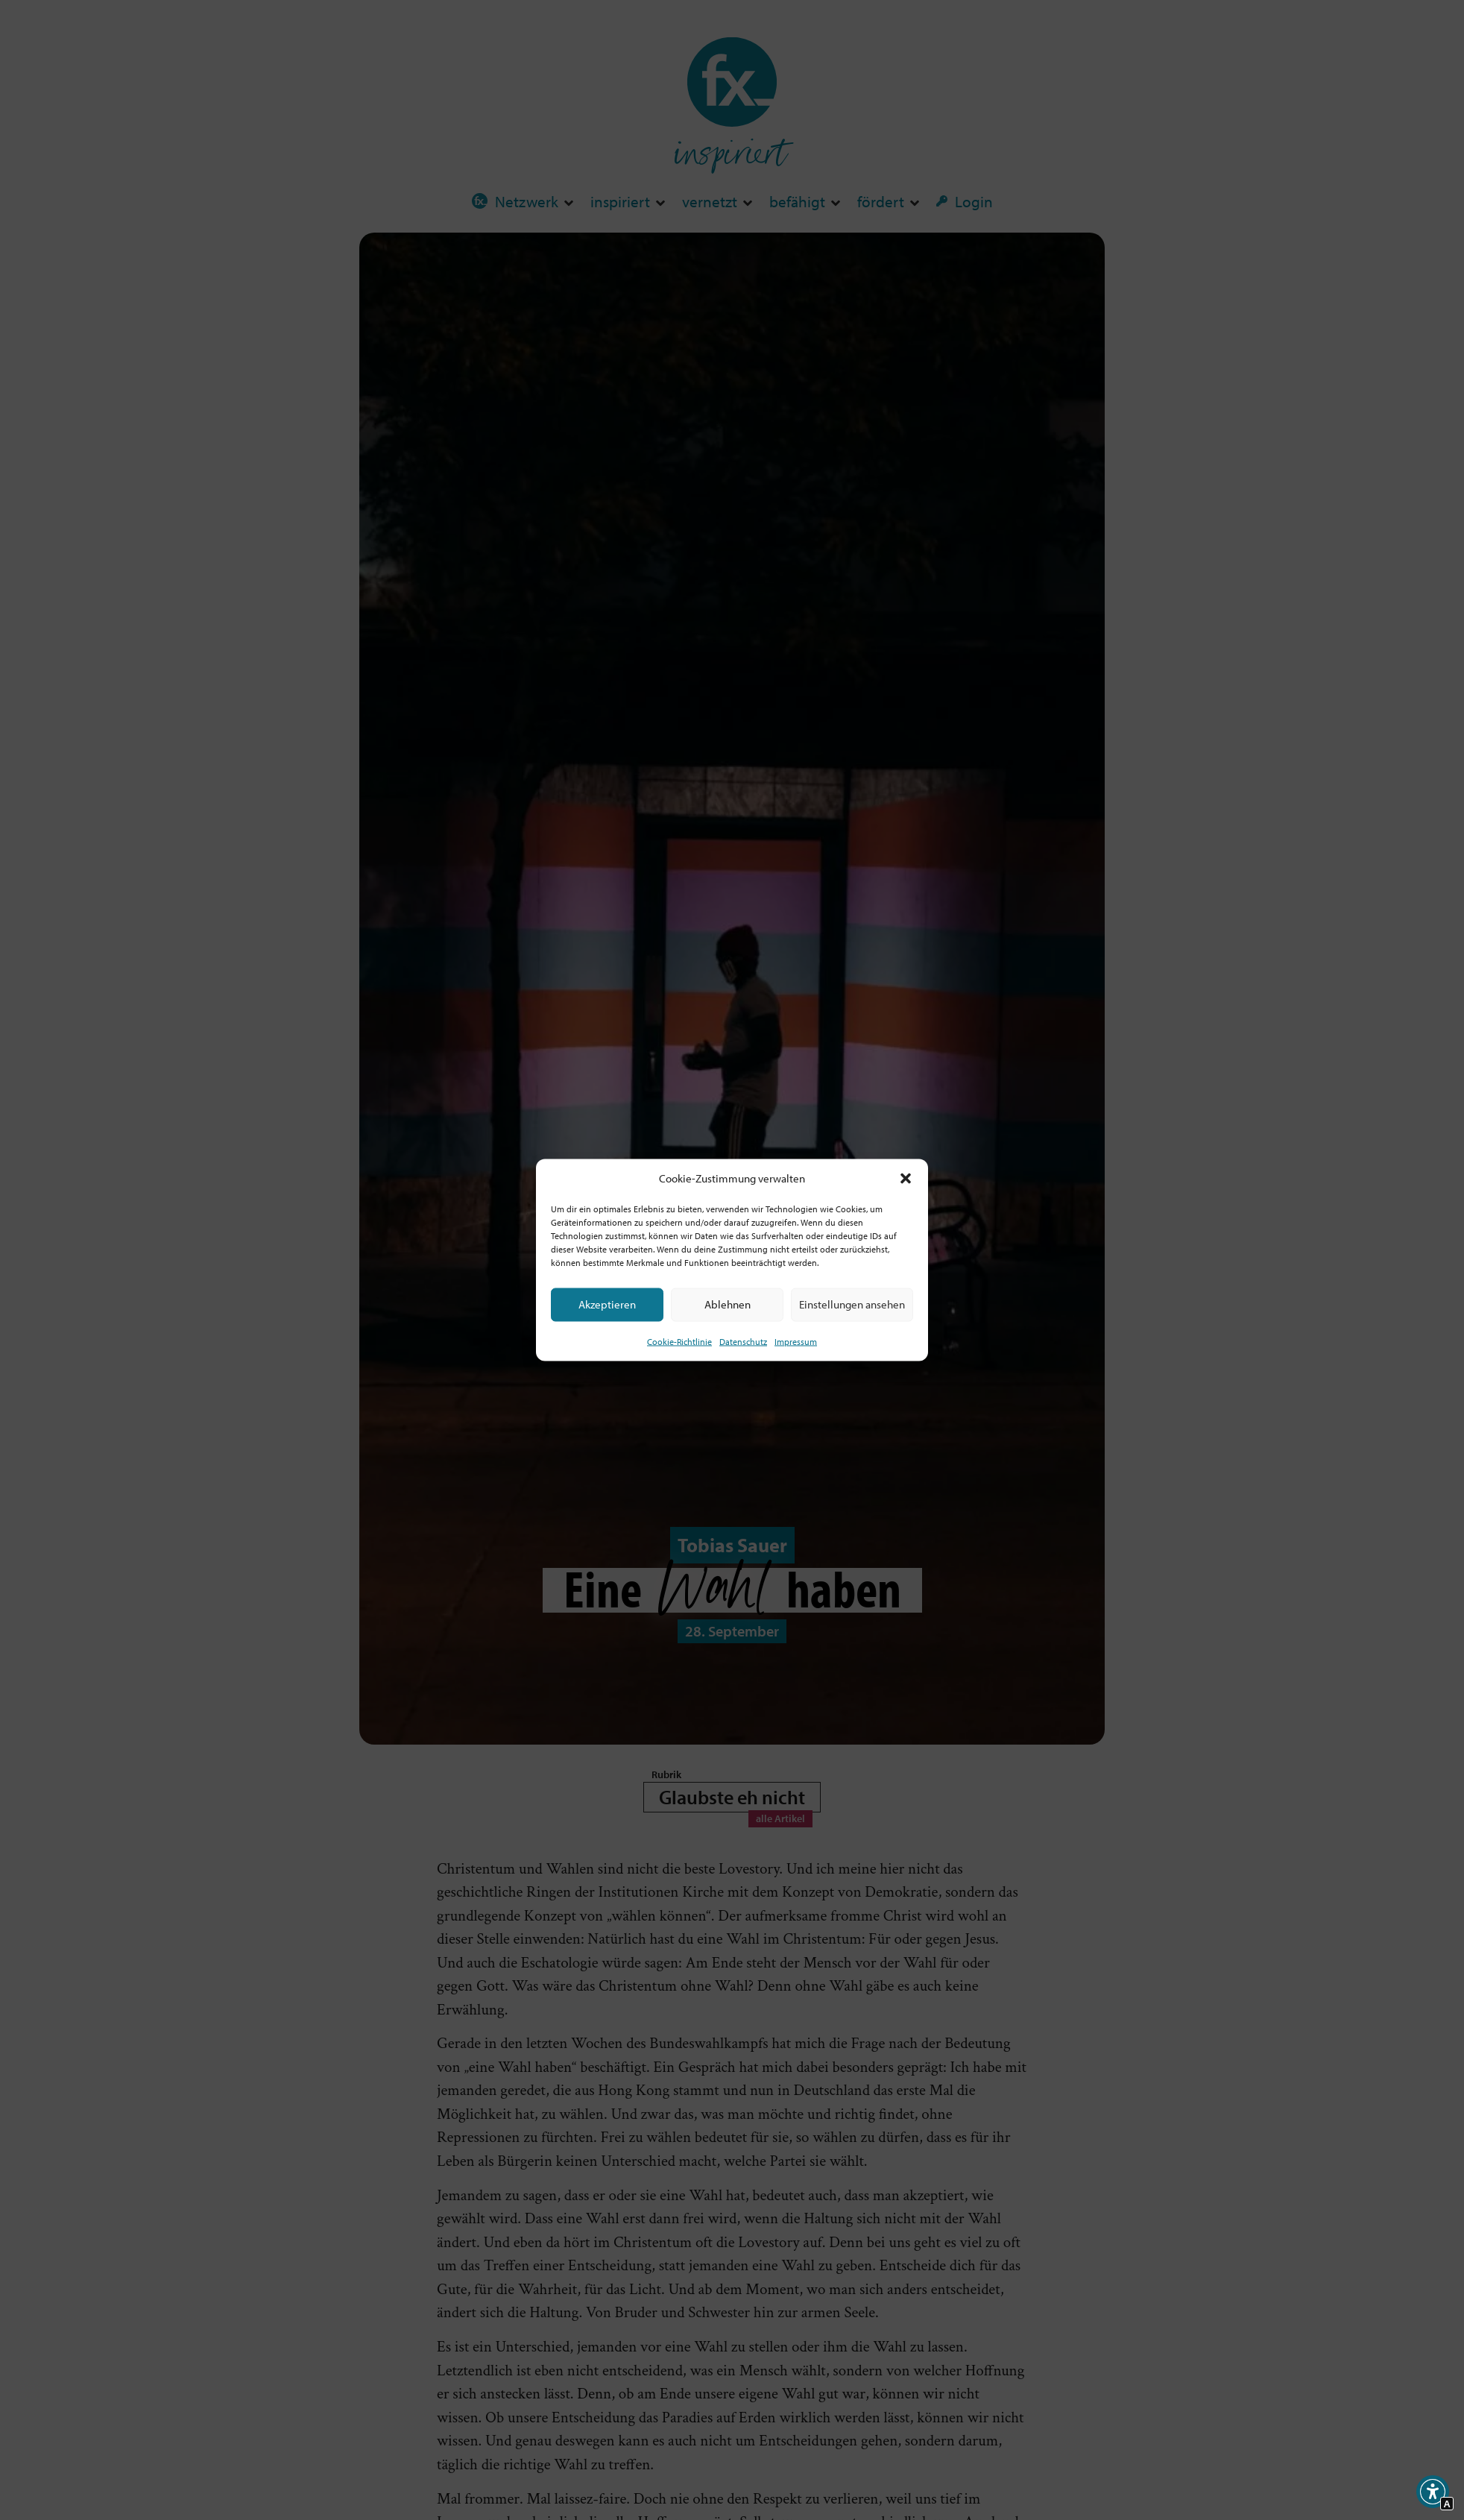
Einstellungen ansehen (852, 1304)
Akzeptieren (607, 1304)
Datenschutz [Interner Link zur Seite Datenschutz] (743, 1340)
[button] (905, 1178)
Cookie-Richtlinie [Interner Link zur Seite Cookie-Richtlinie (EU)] (679, 1340)
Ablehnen (727, 1304)
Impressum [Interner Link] (795, 1340)
